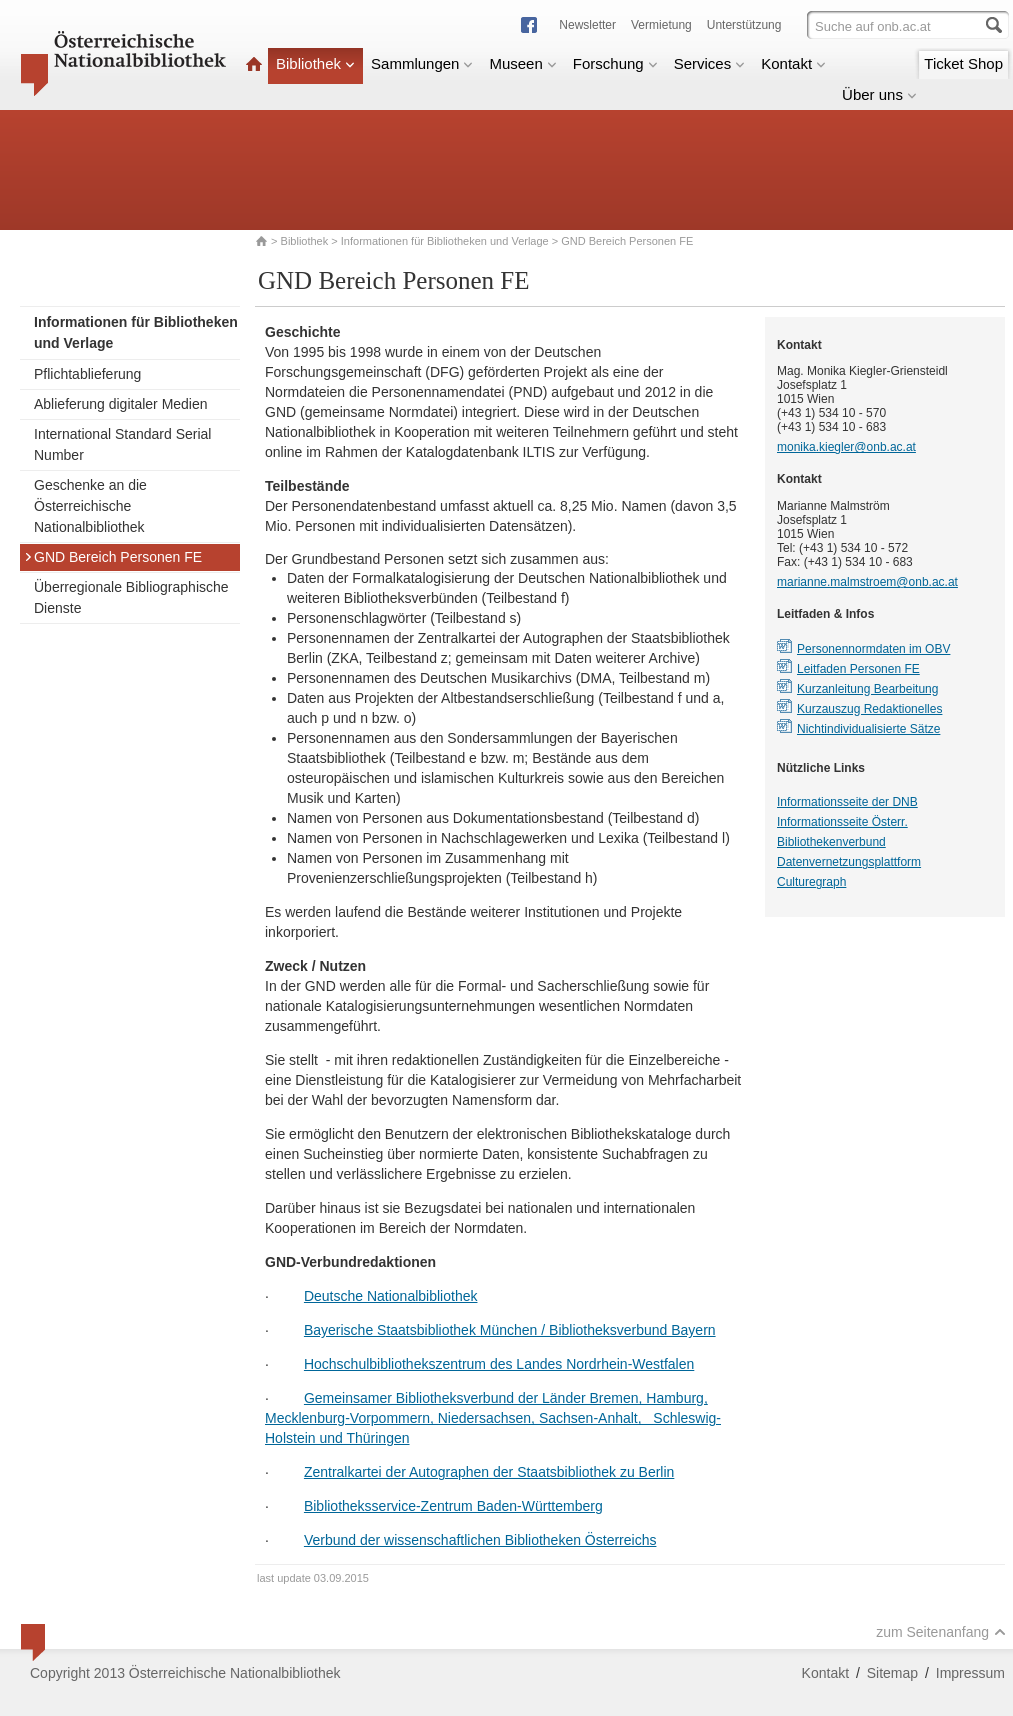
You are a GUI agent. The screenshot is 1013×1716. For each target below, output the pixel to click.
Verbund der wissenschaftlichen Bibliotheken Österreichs (480, 1540)
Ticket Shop (963, 63)
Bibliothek (315, 63)
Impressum (970, 1673)
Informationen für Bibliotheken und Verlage (445, 241)
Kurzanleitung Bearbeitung (867, 689)
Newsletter (587, 25)
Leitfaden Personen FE (858, 669)
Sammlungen (422, 63)
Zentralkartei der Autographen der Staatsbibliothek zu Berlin (489, 1472)
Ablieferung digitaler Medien (121, 404)
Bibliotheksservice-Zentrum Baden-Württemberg (453, 1506)
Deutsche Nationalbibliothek (391, 1296)
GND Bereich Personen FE (113, 557)
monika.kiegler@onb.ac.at (846, 447)
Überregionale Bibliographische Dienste (131, 597)
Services (710, 63)
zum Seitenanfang (941, 1632)
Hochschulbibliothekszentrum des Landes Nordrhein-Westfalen (499, 1364)
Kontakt (793, 63)
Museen (522, 63)
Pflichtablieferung (87, 374)
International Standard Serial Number (122, 444)
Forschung (615, 63)
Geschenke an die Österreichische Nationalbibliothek (90, 506)
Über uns (879, 94)
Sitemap (892, 1673)
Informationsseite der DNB (847, 802)
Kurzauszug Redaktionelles (869, 709)
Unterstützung (744, 25)
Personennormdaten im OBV (873, 649)
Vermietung (661, 25)
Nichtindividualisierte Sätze (868, 729)
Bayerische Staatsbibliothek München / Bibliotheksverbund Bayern (510, 1330)
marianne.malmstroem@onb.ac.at (867, 582)
